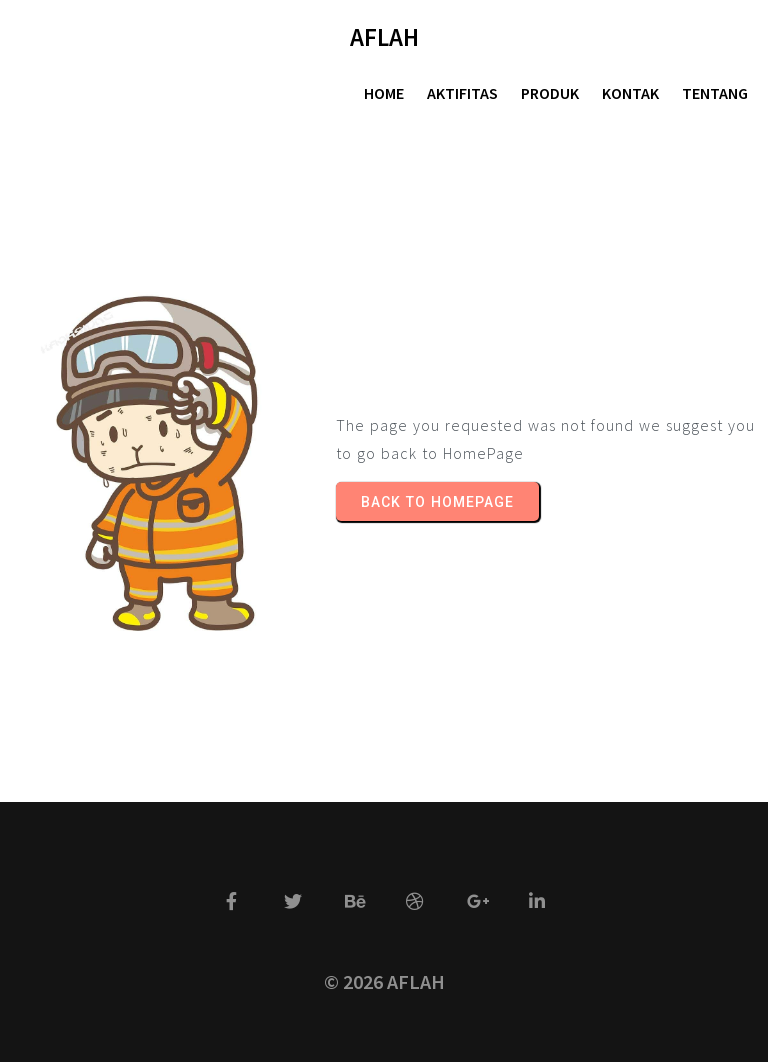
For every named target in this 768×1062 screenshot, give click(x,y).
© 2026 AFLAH (384, 981)
